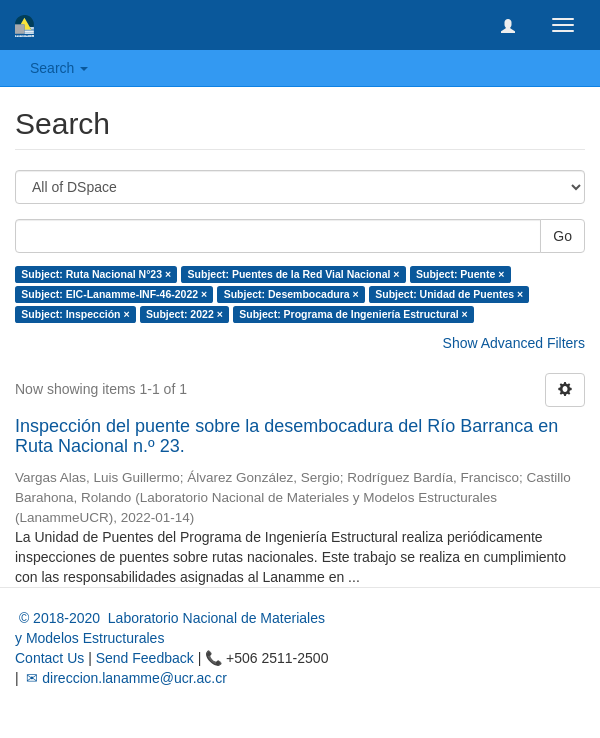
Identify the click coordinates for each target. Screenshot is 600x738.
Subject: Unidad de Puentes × (449, 294)
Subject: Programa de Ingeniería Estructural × (353, 314)
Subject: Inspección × (75, 314)
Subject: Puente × (460, 274)
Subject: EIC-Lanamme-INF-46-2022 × (114, 294)
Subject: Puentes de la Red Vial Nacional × (294, 274)
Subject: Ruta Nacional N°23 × (96, 274)
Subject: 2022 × (184, 314)
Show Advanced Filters (514, 343)
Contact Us (49, 658)
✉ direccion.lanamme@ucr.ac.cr (125, 678)
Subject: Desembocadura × (291, 294)
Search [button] (59, 68)
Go (562, 236)
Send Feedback (145, 658)
